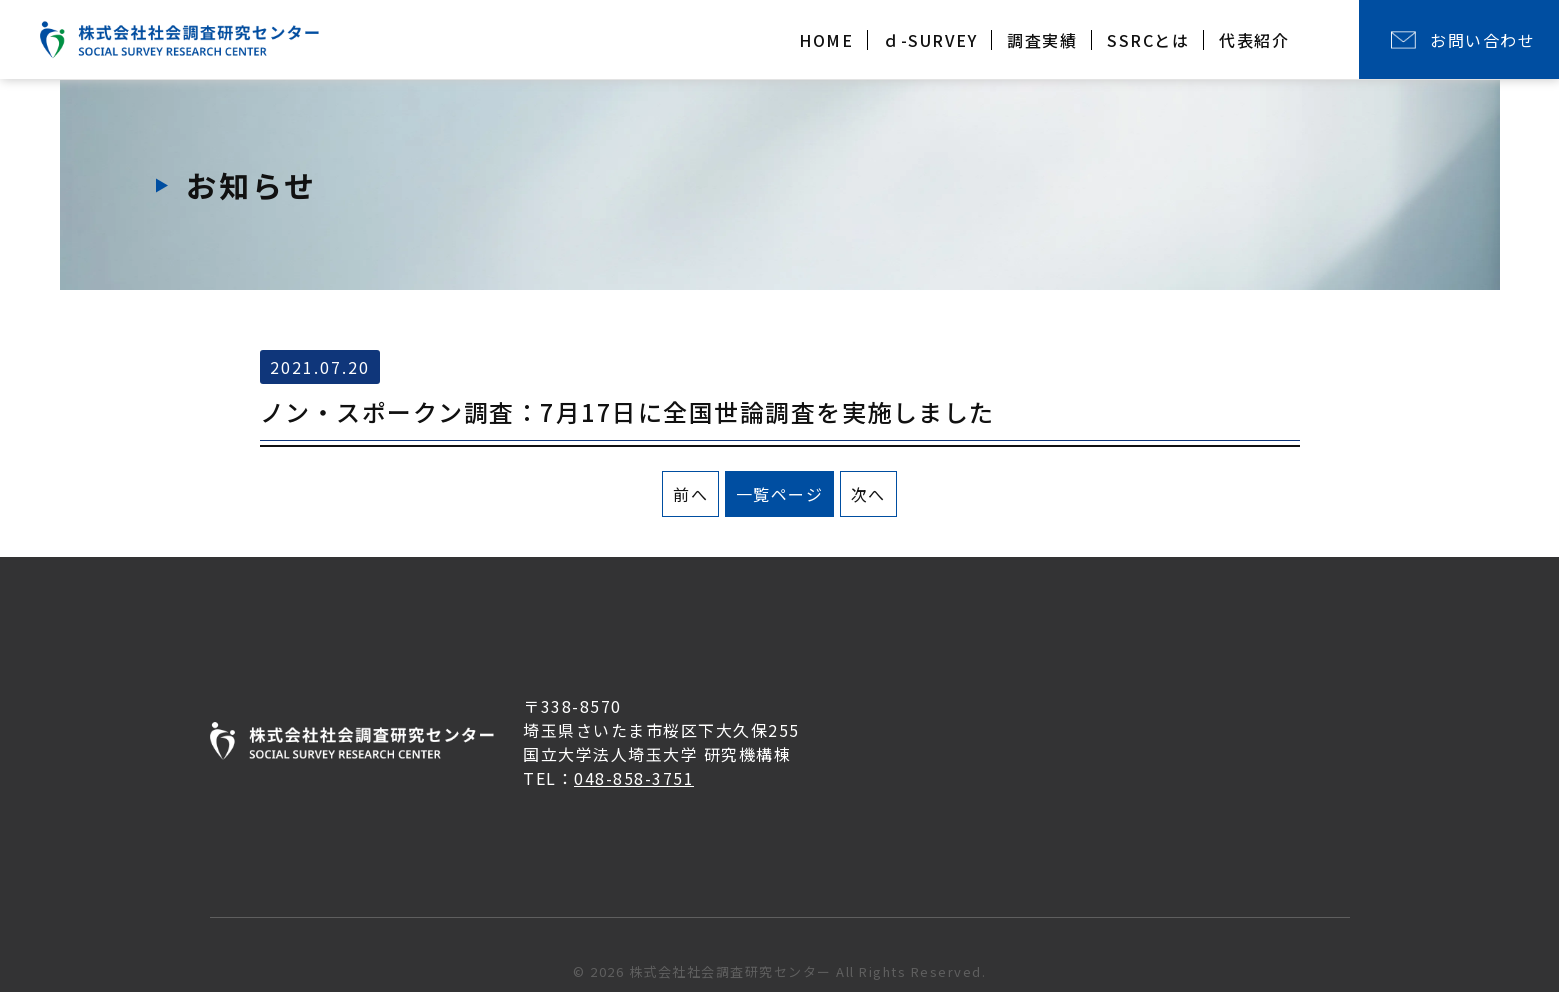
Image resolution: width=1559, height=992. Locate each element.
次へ (868, 494)
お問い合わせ (1482, 40)
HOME (826, 40)
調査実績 (1042, 40)
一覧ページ (780, 494)
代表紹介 (1254, 40)
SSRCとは (1148, 40)
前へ (690, 494)
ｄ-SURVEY (930, 40)
